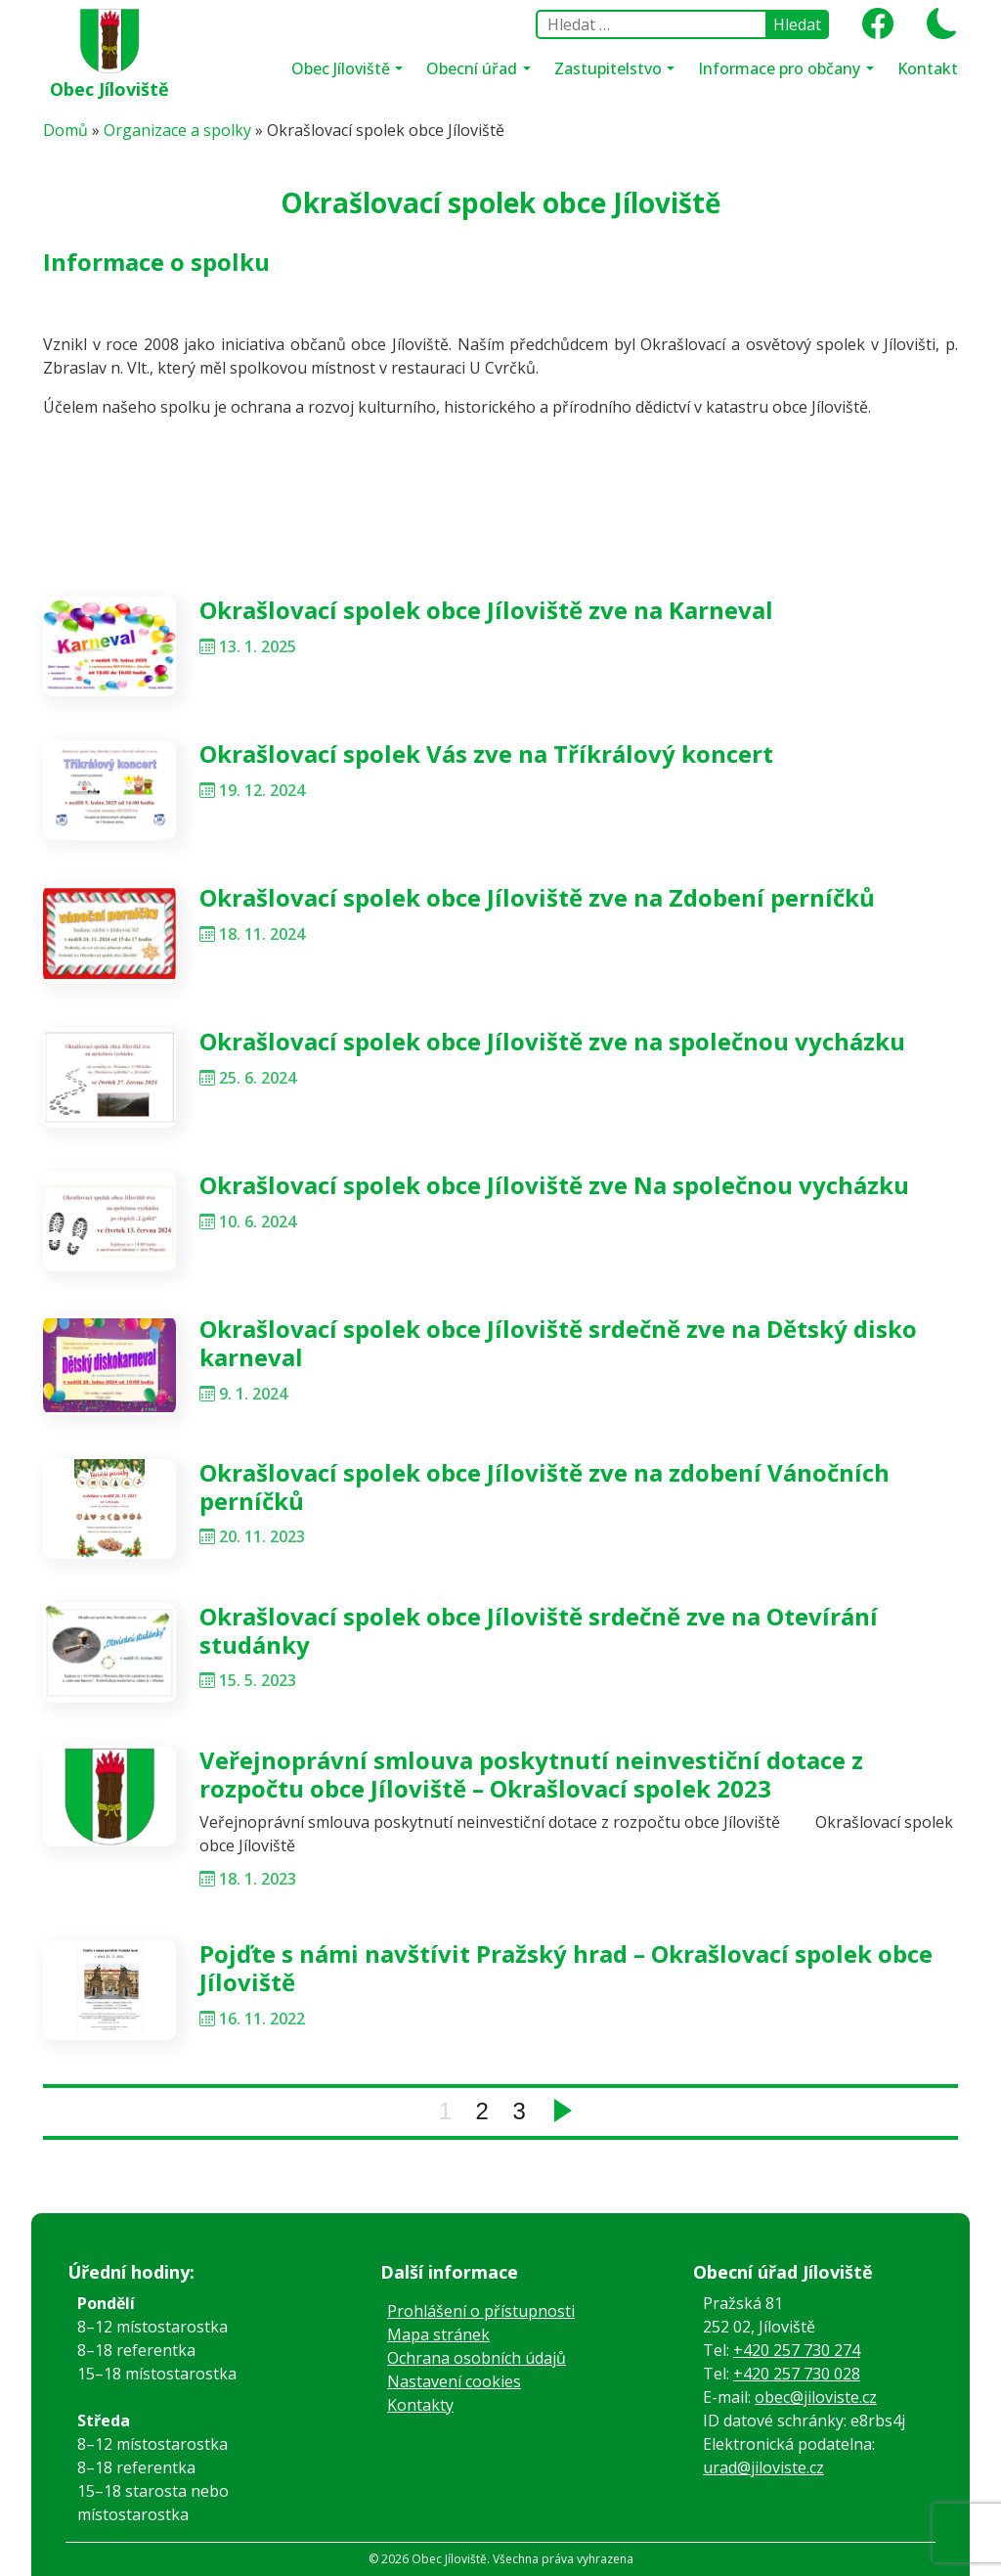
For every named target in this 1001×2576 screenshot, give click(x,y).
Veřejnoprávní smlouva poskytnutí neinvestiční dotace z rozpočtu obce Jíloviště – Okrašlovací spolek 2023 (531, 1774)
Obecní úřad (473, 68)
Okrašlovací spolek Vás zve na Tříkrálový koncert (486, 753)
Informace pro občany (781, 68)
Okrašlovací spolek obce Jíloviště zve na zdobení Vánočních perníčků (544, 1486)
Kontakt (927, 68)
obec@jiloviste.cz (816, 2397)
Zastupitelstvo (610, 68)
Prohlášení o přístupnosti (481, 2311)
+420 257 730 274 (796, 2350)
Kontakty (420, 2405)
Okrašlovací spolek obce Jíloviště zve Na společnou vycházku (554, 1185)
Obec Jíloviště (109, 89)
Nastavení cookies (454, 2381)
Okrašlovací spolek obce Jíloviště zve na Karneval (486, 610)
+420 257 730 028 (796, 2373)
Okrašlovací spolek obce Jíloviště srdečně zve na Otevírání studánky (538, 1630)
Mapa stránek (438, 2334)
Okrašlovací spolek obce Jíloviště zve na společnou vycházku (552, 1041)
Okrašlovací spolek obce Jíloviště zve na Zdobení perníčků (537, 897)
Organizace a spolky (177, 130)
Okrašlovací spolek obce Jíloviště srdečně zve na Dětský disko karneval (558, 1342)
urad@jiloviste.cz (763, 2467)
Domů (65, 130)
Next (563, 2110)
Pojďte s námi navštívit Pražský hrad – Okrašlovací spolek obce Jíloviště (566, 1967)
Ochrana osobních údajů (476, 2358)
